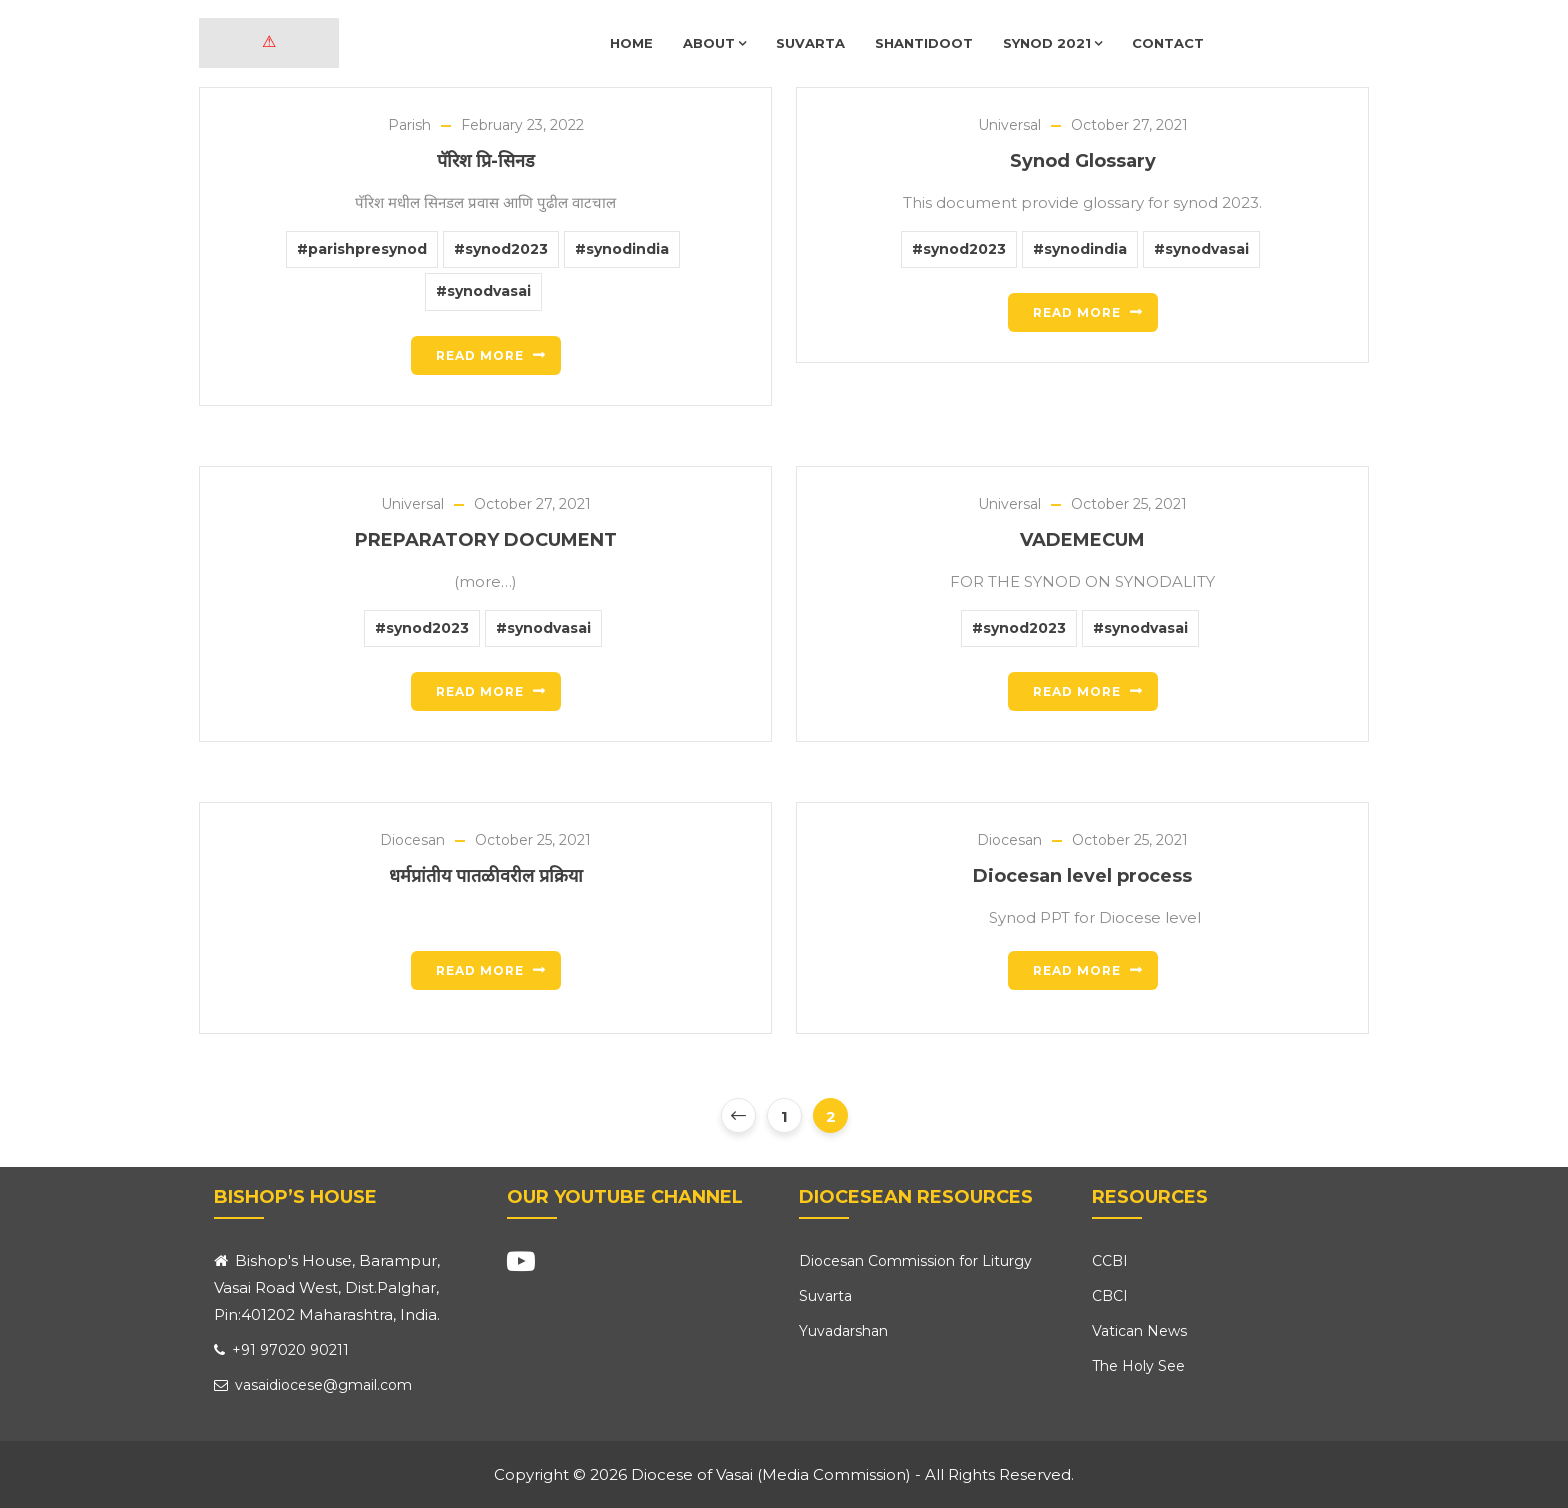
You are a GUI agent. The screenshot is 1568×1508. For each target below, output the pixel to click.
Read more (480, 355)
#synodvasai (483, 291)
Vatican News (1139, 1331)
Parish (409, 125)
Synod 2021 (1052, 43)
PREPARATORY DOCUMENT (486, 540)
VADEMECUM (1082, 540)
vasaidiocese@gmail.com (313, 1385)
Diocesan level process (1082, 876)
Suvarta (810, 43)
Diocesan (412, 840)
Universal (1009, 125)
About (714, 43)
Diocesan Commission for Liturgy (915, 1261)
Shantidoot (924, 43)
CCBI (1110, 1261)
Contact (1168, 43)
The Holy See (1138, 1366)
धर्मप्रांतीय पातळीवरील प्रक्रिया (486, 876)
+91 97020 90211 (281, 1350)
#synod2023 (501, 249)
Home (631, 43)
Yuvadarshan (843, 1331)
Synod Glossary (1083, 161)
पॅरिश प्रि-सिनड (486, 161)
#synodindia (622, 249)
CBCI (1110, 1296)
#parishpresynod (362, 249)
